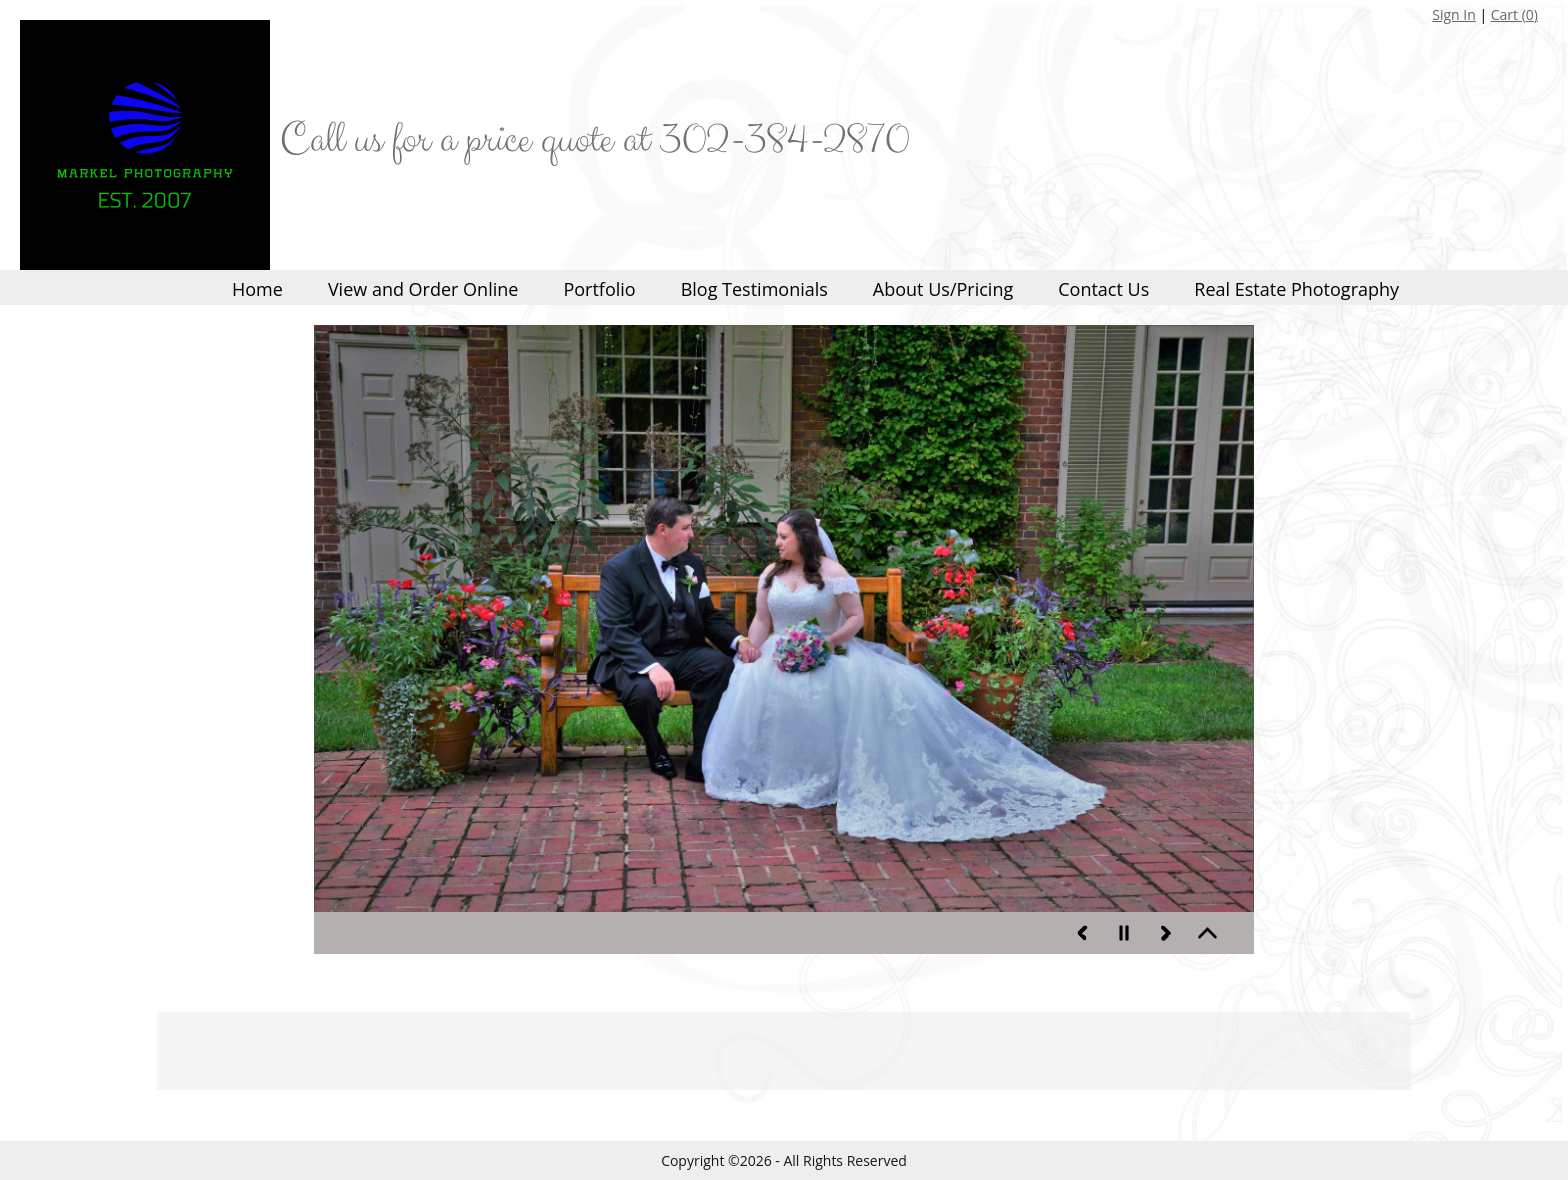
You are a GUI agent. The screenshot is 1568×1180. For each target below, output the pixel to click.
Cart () (1514, 14)
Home (257, 289)
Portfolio (599, 289)
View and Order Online (423, 289)
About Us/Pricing (943, 289)
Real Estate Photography (1296, 289)
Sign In (1454, 14)
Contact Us (1103, 289)
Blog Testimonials (754, 289)
